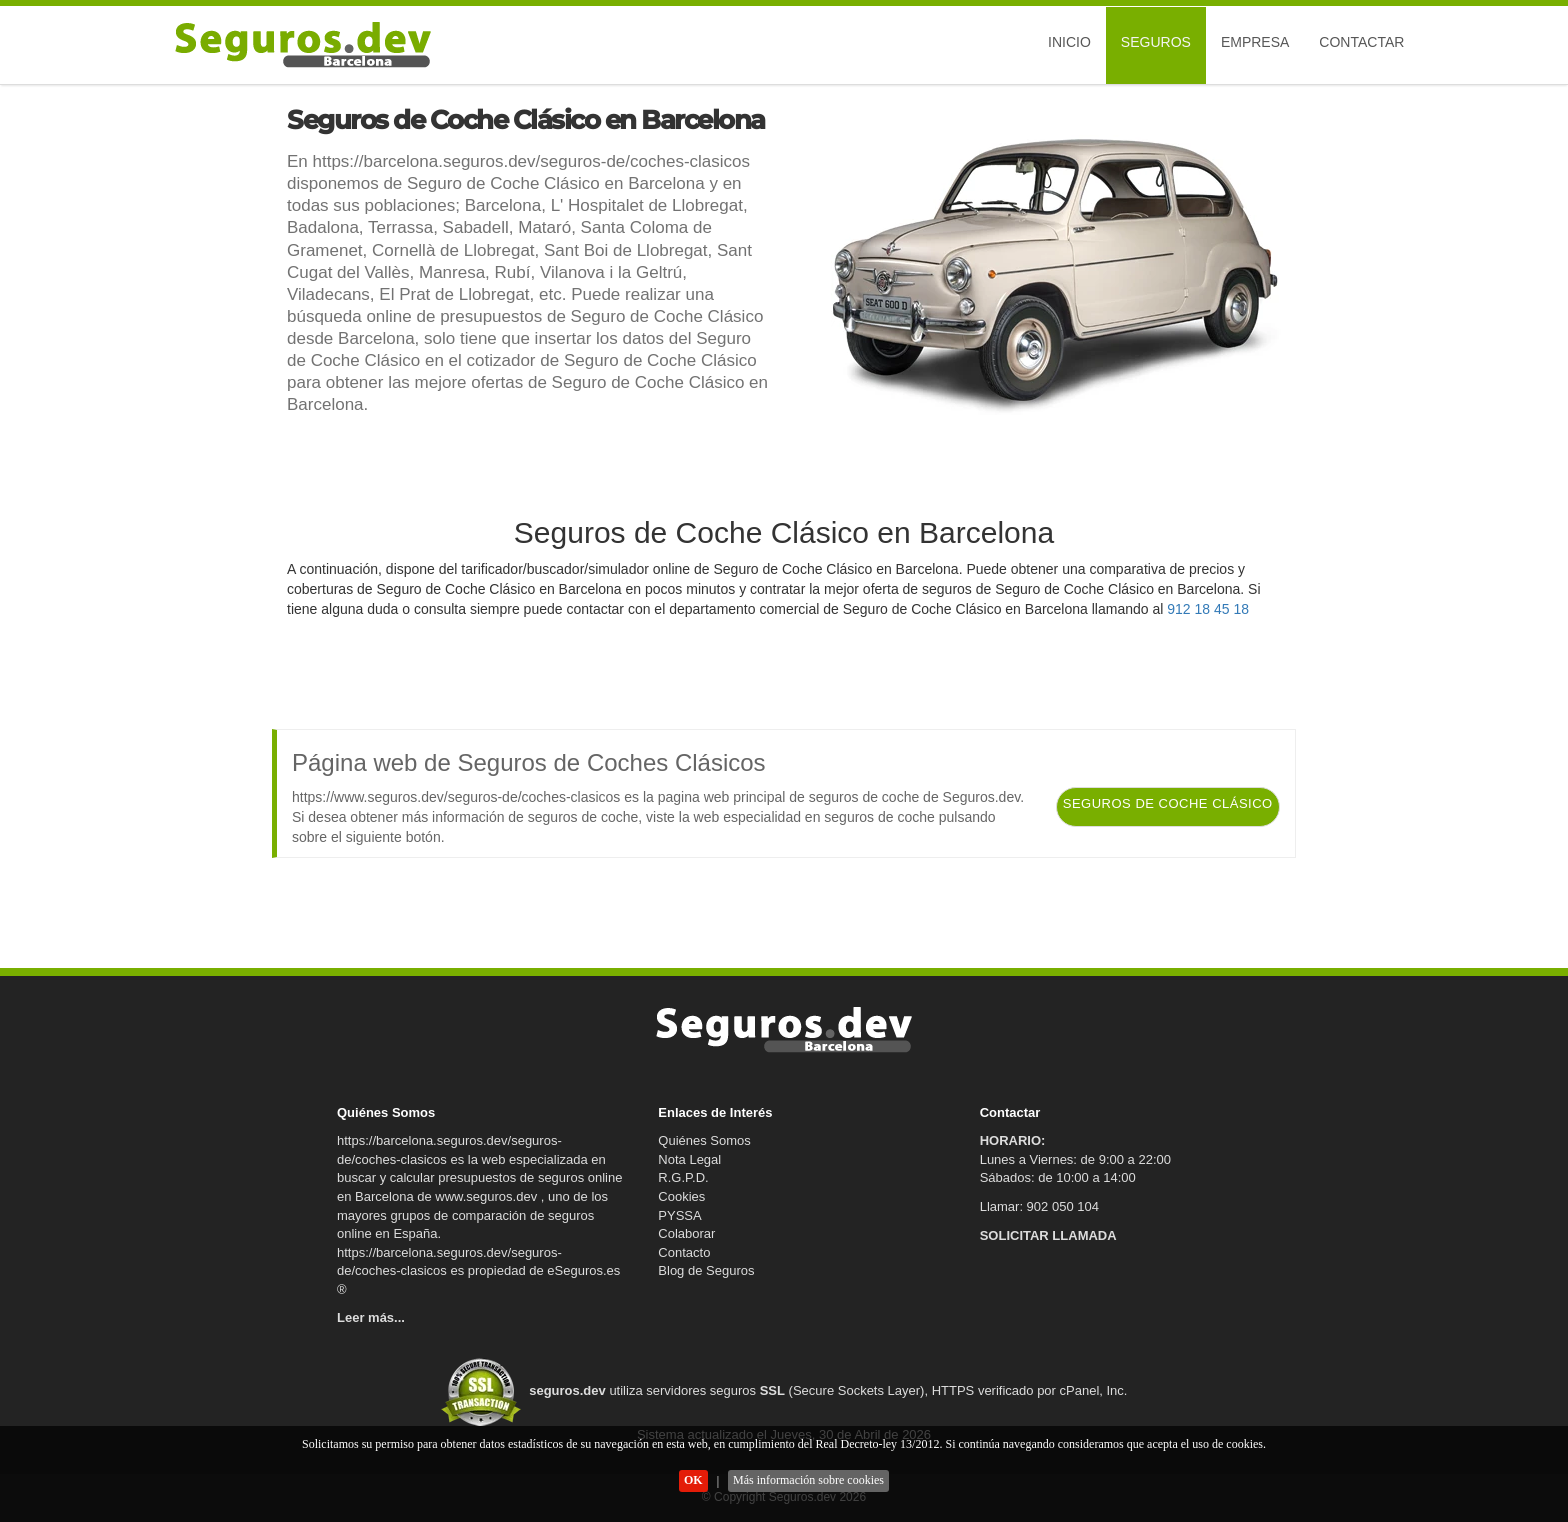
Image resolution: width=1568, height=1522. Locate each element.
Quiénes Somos (704, 1140)
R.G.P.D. (683, 1177)
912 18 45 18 (1208, 609)
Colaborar (686, 1233)
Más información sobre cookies (808, 1480)
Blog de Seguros (706, 1270)
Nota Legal (689, 1159)
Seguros (1156, 42)
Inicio (1069, 42)
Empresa (1255, 42)
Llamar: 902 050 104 (1039, 1206)
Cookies (681, 1196)
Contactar (1361, 42)
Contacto (684, 1252)
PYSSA (679, 1215)
